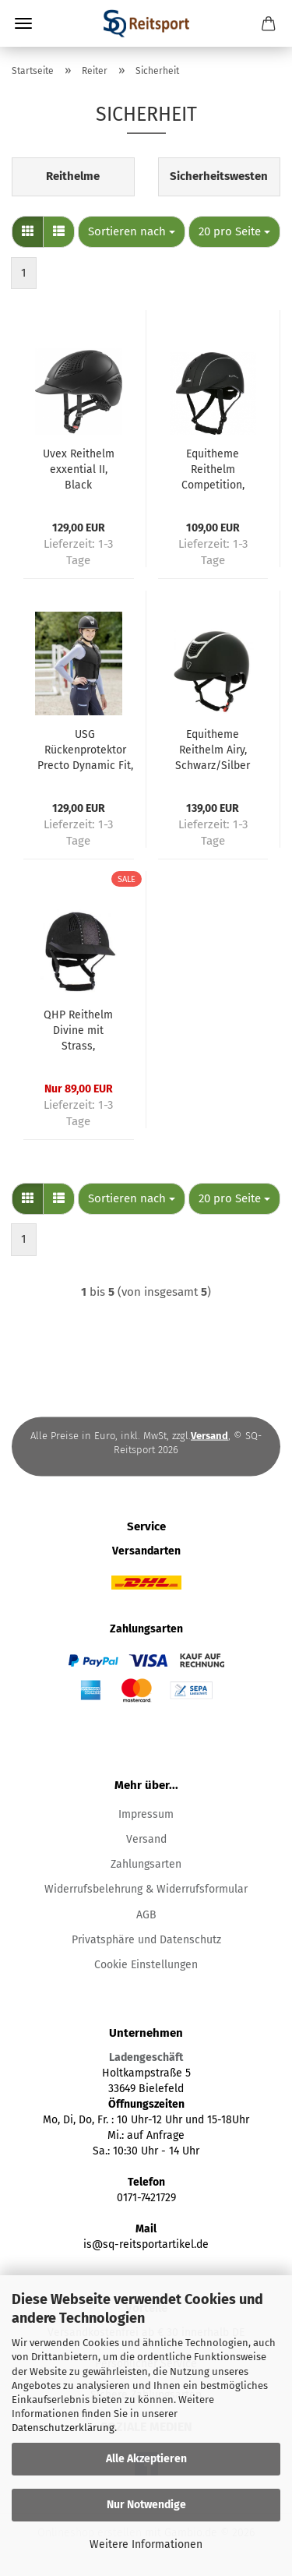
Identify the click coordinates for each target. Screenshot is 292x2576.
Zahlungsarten (146, 1864)
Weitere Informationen (146, 2544)
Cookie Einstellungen (146, 1964)
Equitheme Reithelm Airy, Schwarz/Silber (212, 750)
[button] (28, 232)
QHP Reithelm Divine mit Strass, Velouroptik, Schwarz (78, 1031)
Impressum (146, 1814)
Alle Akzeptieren (146, 2458)
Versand (146, 1839)
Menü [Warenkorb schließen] (23, 23)
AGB (146, 1914)
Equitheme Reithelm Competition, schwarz (213, 470)
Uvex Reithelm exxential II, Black (78, 469)
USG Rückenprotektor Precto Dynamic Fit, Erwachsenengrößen (85, 751)
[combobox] (131, 232)
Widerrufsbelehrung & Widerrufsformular (146, 1889)
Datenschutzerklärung (63, 2427)
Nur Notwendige (146, 2504)
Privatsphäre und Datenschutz (146, 1939)
